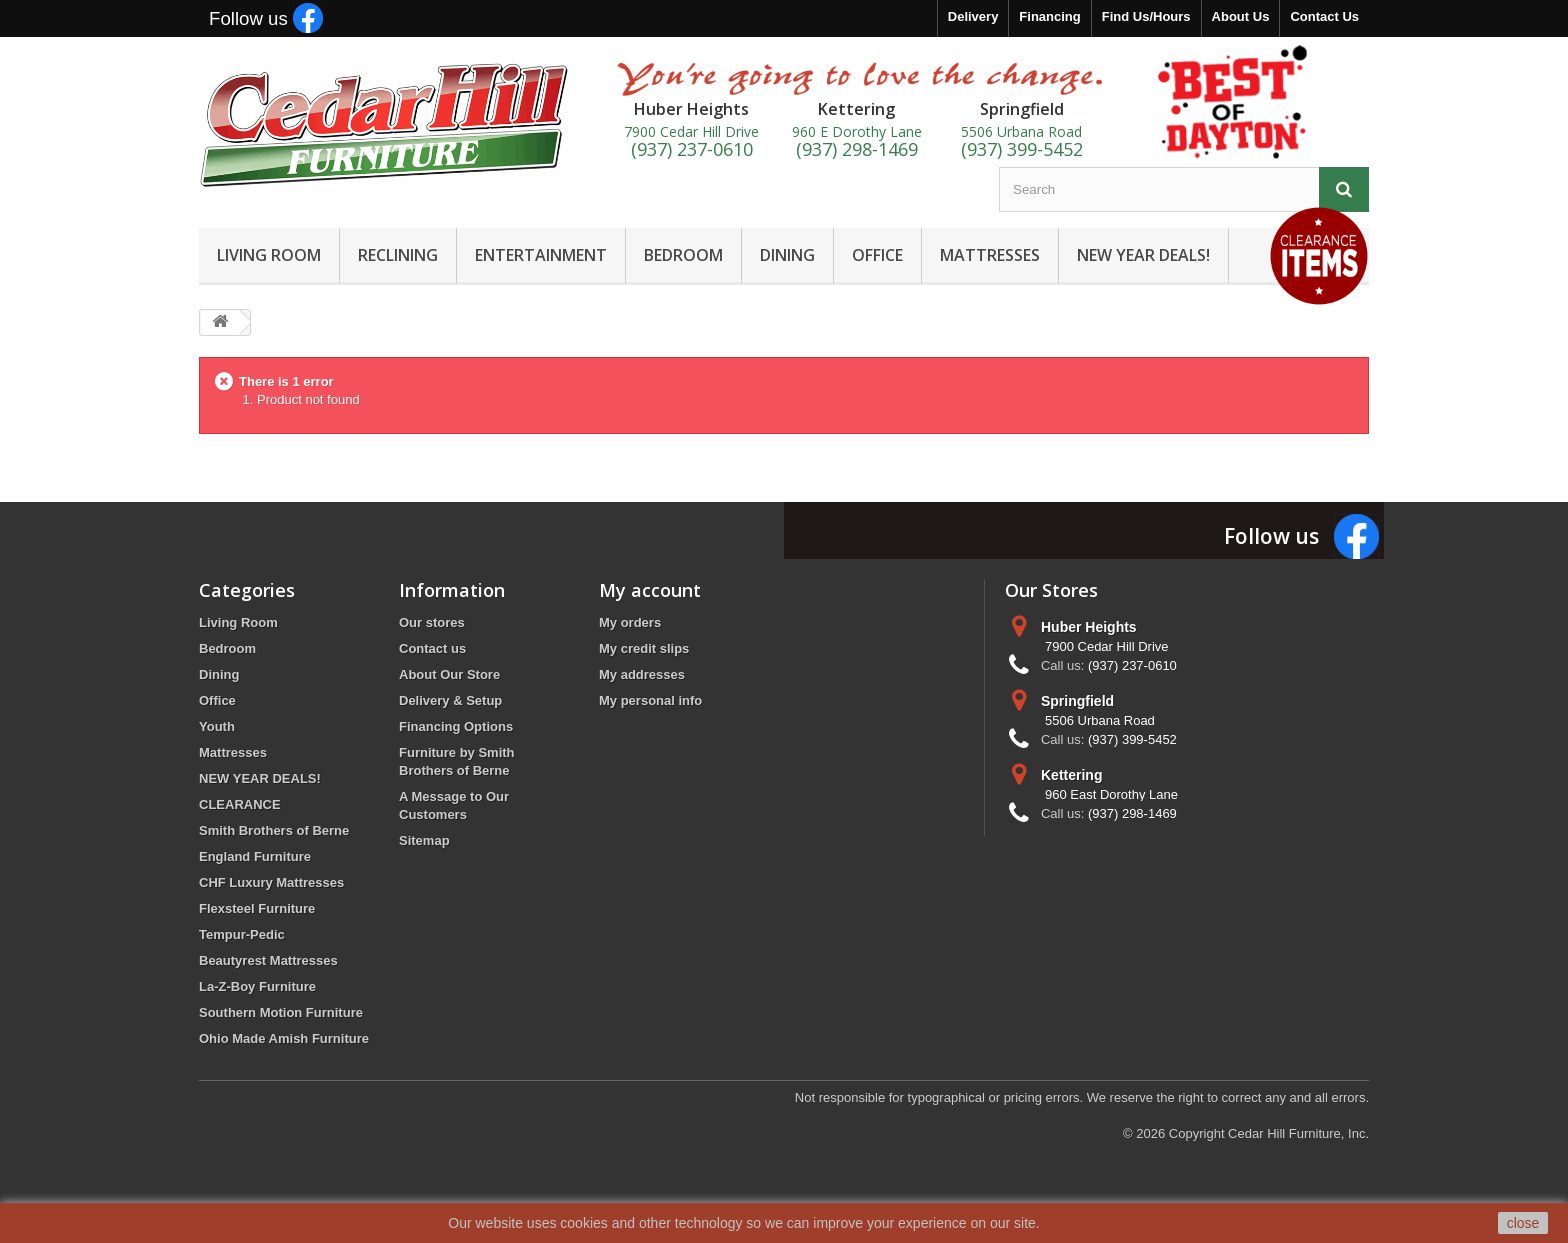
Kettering (1071, 775)
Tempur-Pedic (242, 934)
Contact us (432, 648)
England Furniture (255, 856)
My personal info (650, 700)
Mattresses (233, 752)
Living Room (238, 622)
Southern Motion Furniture (281, 1012)
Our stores (432, 622)
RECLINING (398, 255)
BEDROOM (683, 255)
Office (217, 700)
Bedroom (227, 648)
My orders (630, 622)
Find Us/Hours (1146, 16)
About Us (1241, 16)
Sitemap (424, 840)
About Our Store (449, 674)
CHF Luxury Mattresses (271, 882)
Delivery (973, 16)
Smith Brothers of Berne (274, 830)
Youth (217, 726)
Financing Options (456, 726)
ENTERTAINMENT (541, 255)
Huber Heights (1089, 627)
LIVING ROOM (269, 255)
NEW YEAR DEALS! (1143, 255)
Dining (219, 674)
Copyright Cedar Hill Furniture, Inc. (1269, 1133)
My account (650, 590)
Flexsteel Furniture (257, 908)
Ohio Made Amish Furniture (284, 1038)
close (1523, 1223)
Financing (1049, 16)
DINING (787, 255)
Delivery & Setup (450, 700)
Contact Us (1324, 16)
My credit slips (644, 648)
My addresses (642, 674)
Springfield (1077, 701)
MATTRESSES (990, 255)
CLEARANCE (240, 804)
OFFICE (877, 255)
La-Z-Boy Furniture (257, 986)
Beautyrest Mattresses (268, 960)
